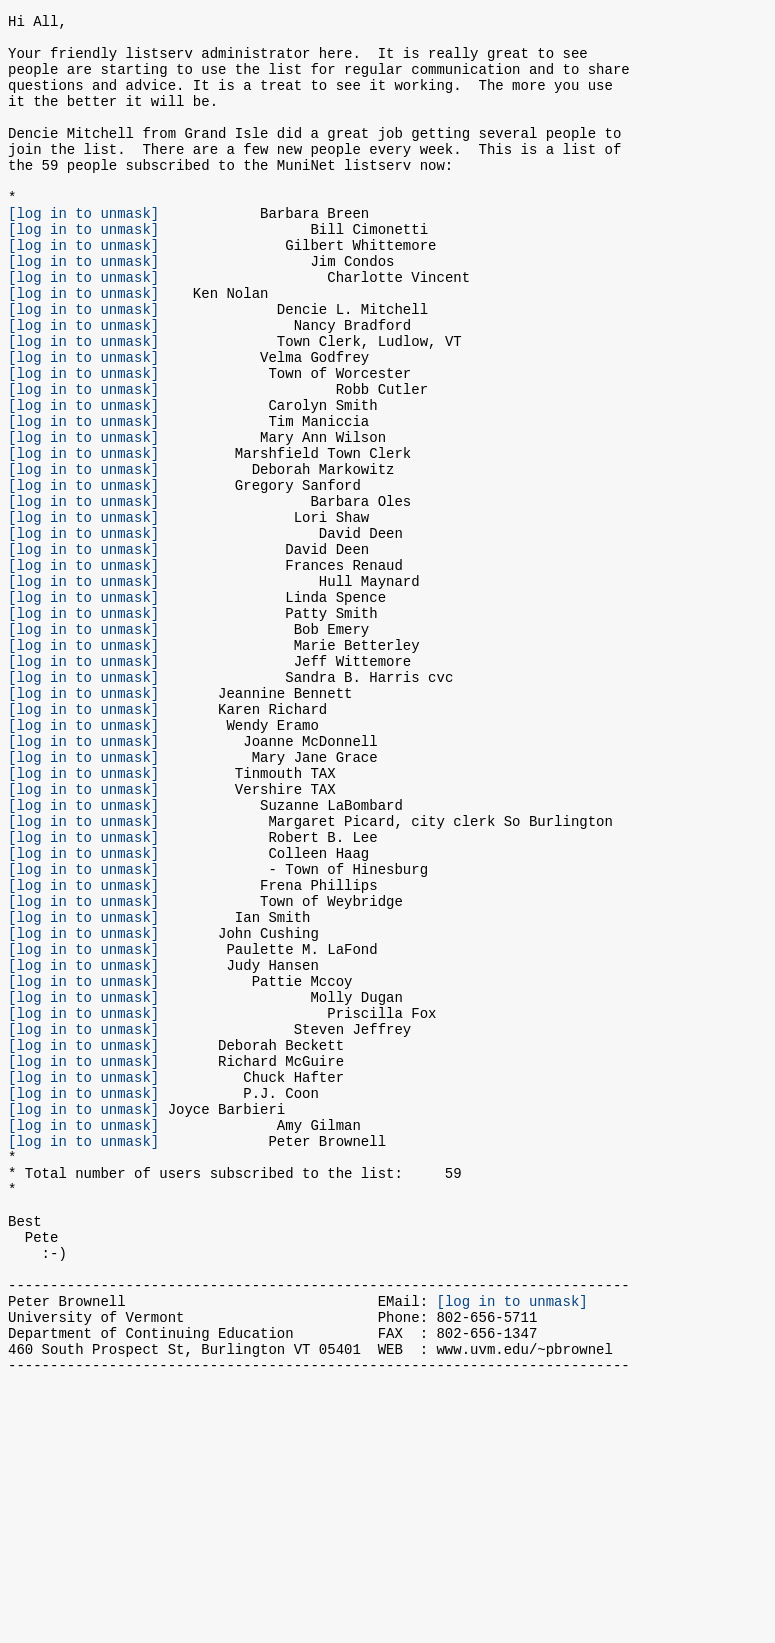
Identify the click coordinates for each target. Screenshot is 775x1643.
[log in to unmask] (83, 251)
